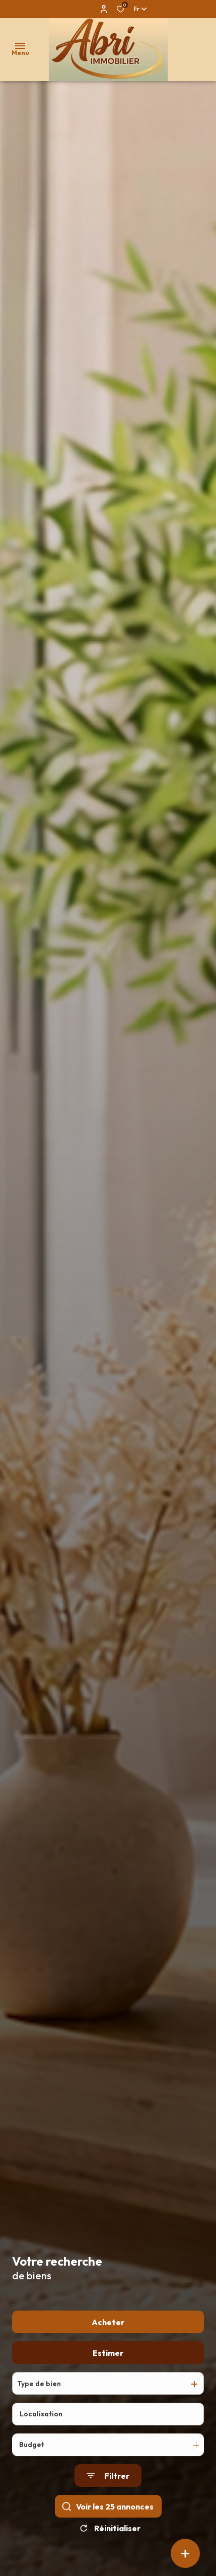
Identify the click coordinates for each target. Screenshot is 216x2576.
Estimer (108, 2381)
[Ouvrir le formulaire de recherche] (108, 2503)
